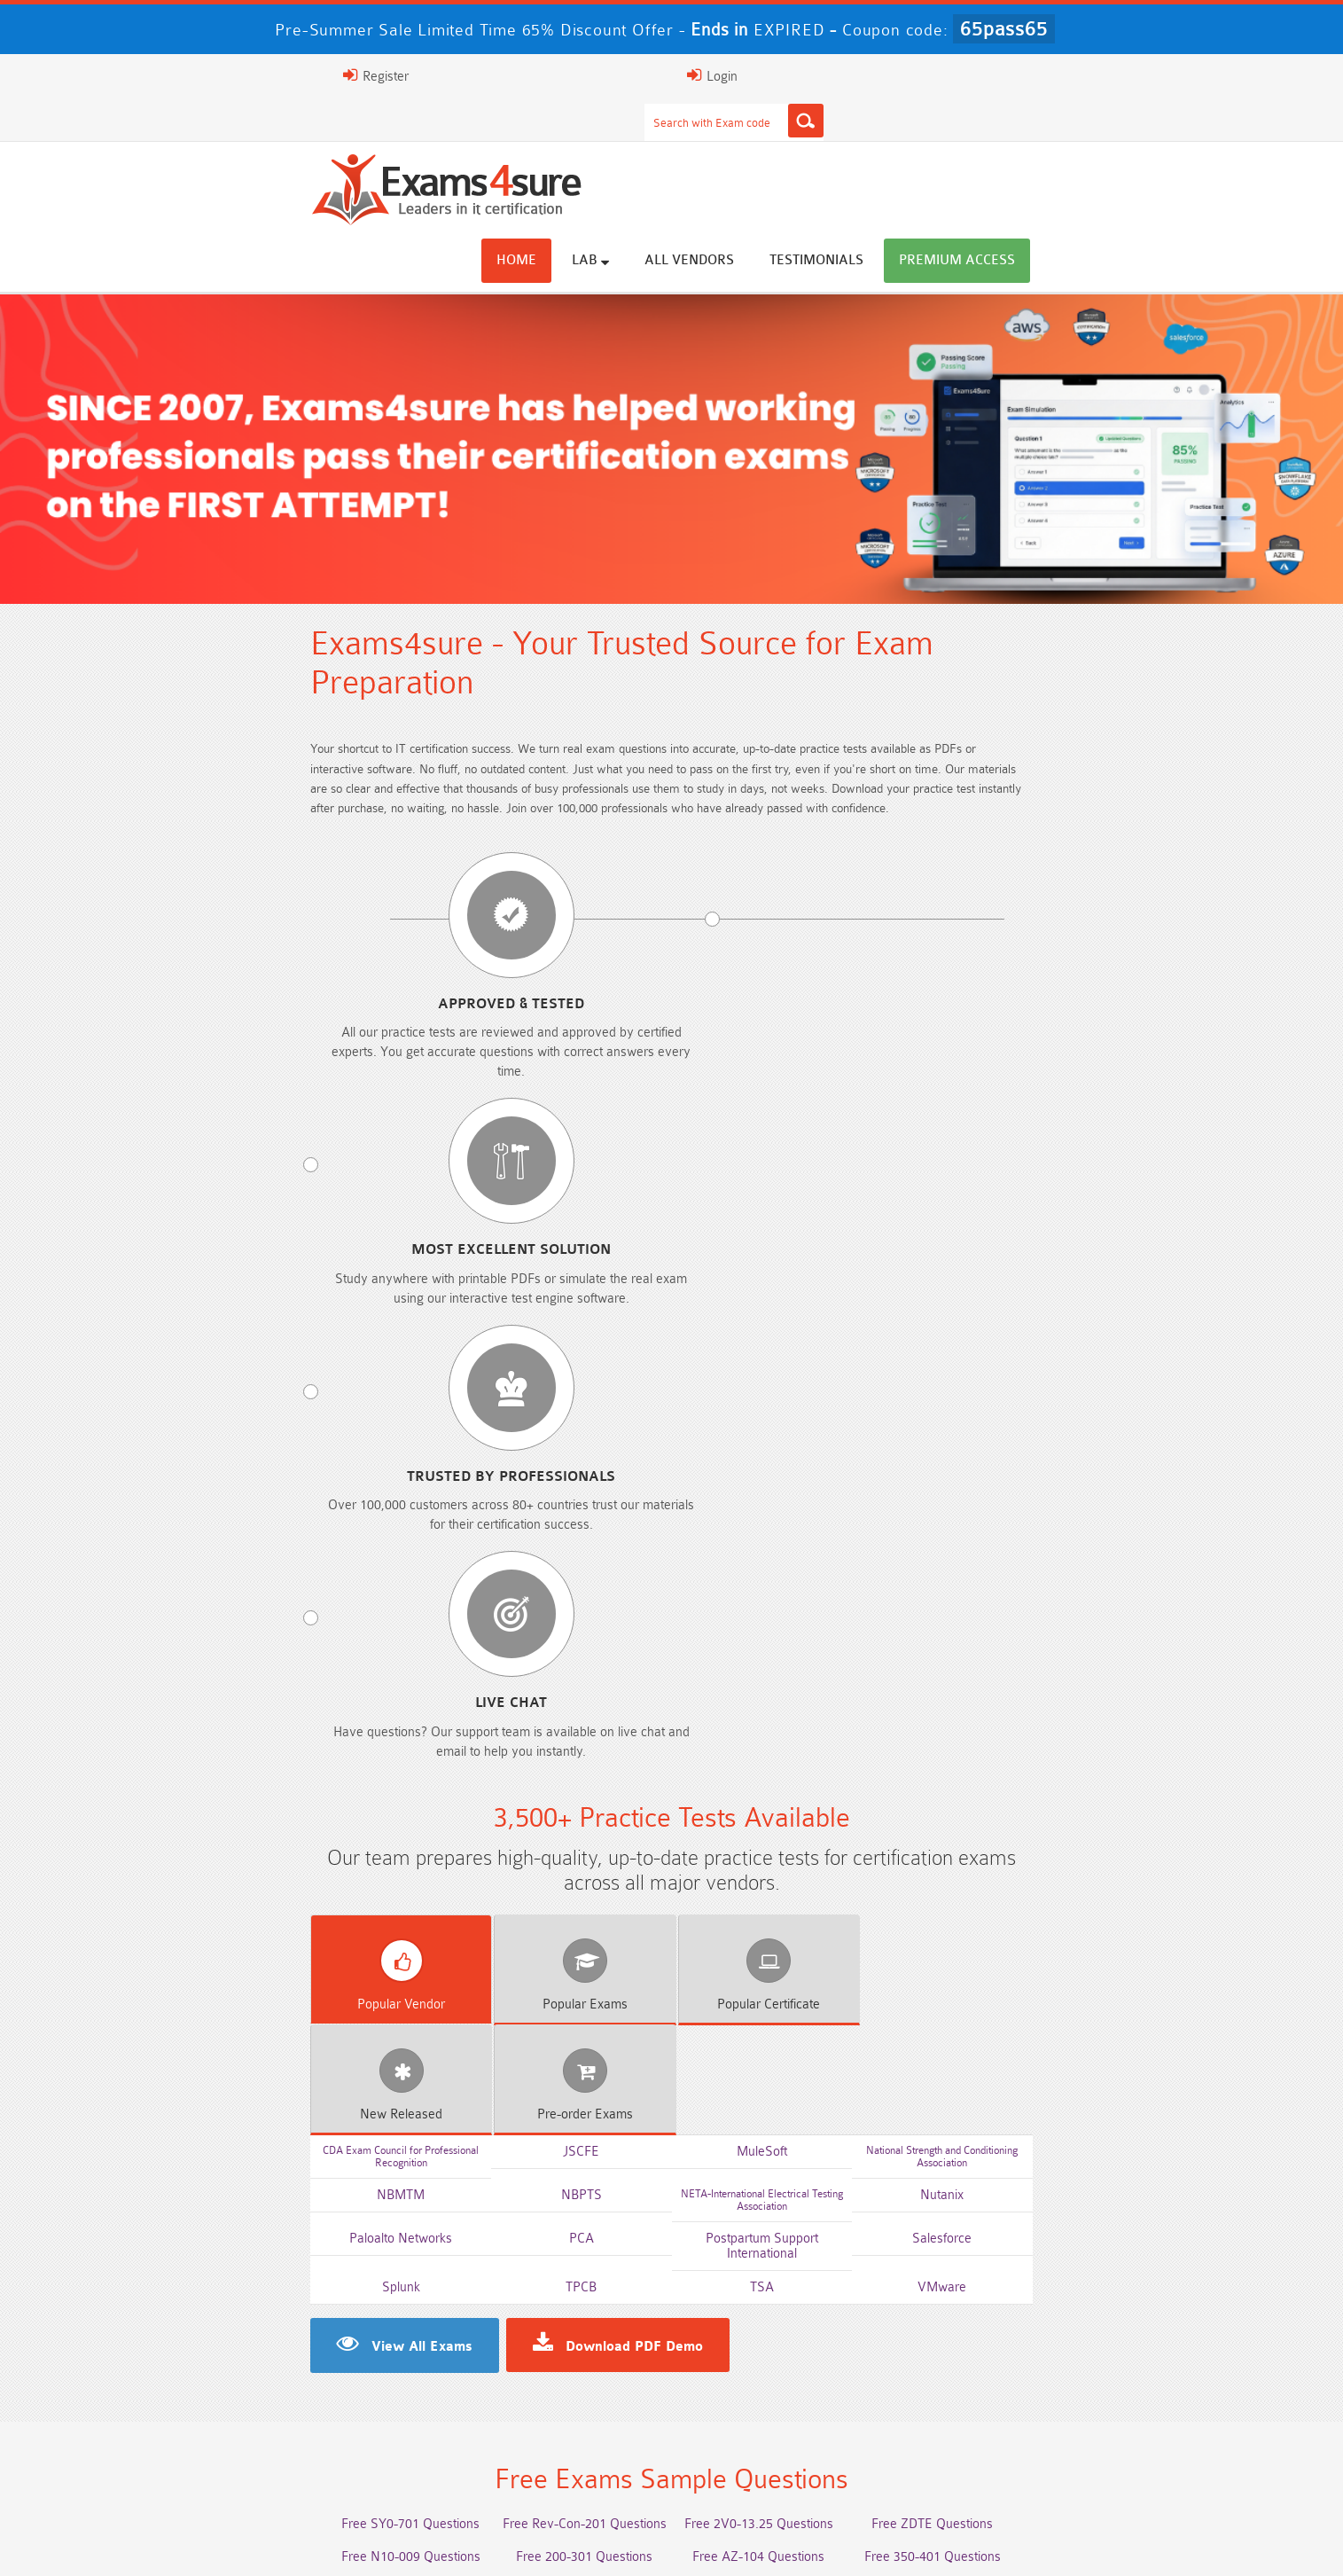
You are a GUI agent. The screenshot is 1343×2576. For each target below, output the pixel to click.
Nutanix (1060, 1321)
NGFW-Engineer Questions (1051, 1783)
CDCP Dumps (1050, 2439)
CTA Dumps (293, 2471)
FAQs (330, 2544)
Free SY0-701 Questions (292, 1652)
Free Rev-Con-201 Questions (546, 1652)
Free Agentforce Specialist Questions (545, 1816)
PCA (541, 1355)
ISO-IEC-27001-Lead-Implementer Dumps (1051, 2406)
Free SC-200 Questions (292, 1783)
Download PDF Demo (477, 1449)
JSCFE (542, 1288)
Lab (748, 144)
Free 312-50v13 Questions (545, 1750)
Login (1063, 75)
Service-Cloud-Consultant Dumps (798, 2373)
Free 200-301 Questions (545, 1685)
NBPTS (541, 1321)
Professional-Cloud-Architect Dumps (545, 2373)
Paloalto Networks (282, 1355)
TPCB (542, 1389)
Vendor (256, 1250)
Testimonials (974, 144)
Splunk (282, 1389)
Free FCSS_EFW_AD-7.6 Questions (1050, 1816)
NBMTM (283, 1321)
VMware (1060, 1389)
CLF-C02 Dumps (545, 2439)
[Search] (846, 75)
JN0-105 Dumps (798, 2439)
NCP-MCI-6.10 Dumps (545, 2471)
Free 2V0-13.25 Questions (797, 1652)
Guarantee (404, 2544)
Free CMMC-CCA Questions (1050, 1718)
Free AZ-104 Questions (798, 1685)
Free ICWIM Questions (798, 1750)
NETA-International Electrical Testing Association (801, 1320)
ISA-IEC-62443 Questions (293, 1816)
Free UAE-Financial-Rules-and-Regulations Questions (1050, 1857)
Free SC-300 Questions (545, 1783)
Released (878, 1250)
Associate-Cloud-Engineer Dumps (545, 2406)
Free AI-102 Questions (292, 1750)
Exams (463, 1250)
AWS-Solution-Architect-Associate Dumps (293, 2373)
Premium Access (1115, 144)
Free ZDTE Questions (1051, 1652)
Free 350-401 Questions (1050, 1685)
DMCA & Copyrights (743, 2544)
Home (674, 144)
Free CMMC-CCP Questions (545, 1718)
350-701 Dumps (798, 2406)
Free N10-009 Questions (293, 1685)
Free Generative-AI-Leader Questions (797, 1816)
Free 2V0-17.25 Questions (292, 1718)
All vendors (847, 144)
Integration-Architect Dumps (292, 2439)
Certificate (671, 1250)
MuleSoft (801, 1288)
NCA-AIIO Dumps (798, 2471)
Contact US (626, 2544)
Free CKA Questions (1051, 1750)
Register (970, 75)
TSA (801, 1389)
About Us (258, 2544)
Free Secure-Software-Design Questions (293, 1849)
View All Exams (265, 1449)
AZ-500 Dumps (293, 2406)
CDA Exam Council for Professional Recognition (282, 1286)
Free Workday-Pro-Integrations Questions (798, 1849)
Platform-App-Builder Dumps (1050, 2373)
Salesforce (1060, 1355)
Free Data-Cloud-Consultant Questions (545, 1849)
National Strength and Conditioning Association (1060, 1286)
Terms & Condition (514, 2544)
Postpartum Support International (801, 1355)
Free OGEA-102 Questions (797, 1783)
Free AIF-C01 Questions (798, 1718)
